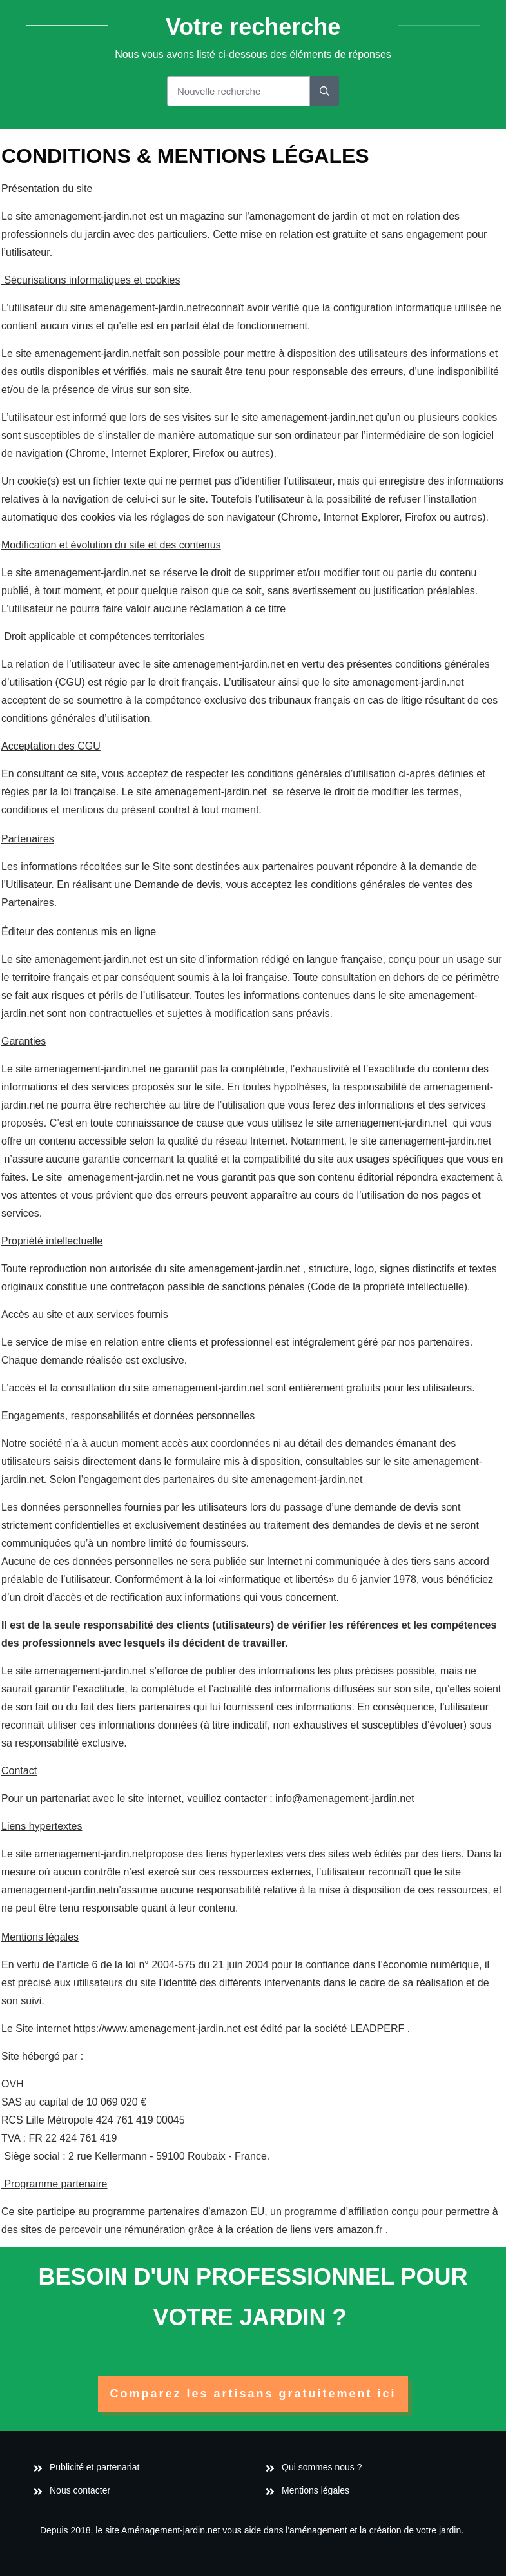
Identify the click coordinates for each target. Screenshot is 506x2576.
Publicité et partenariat (96, 2467)
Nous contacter (80, 2490)
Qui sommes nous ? (322, 2467)
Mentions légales (315, 2490)
